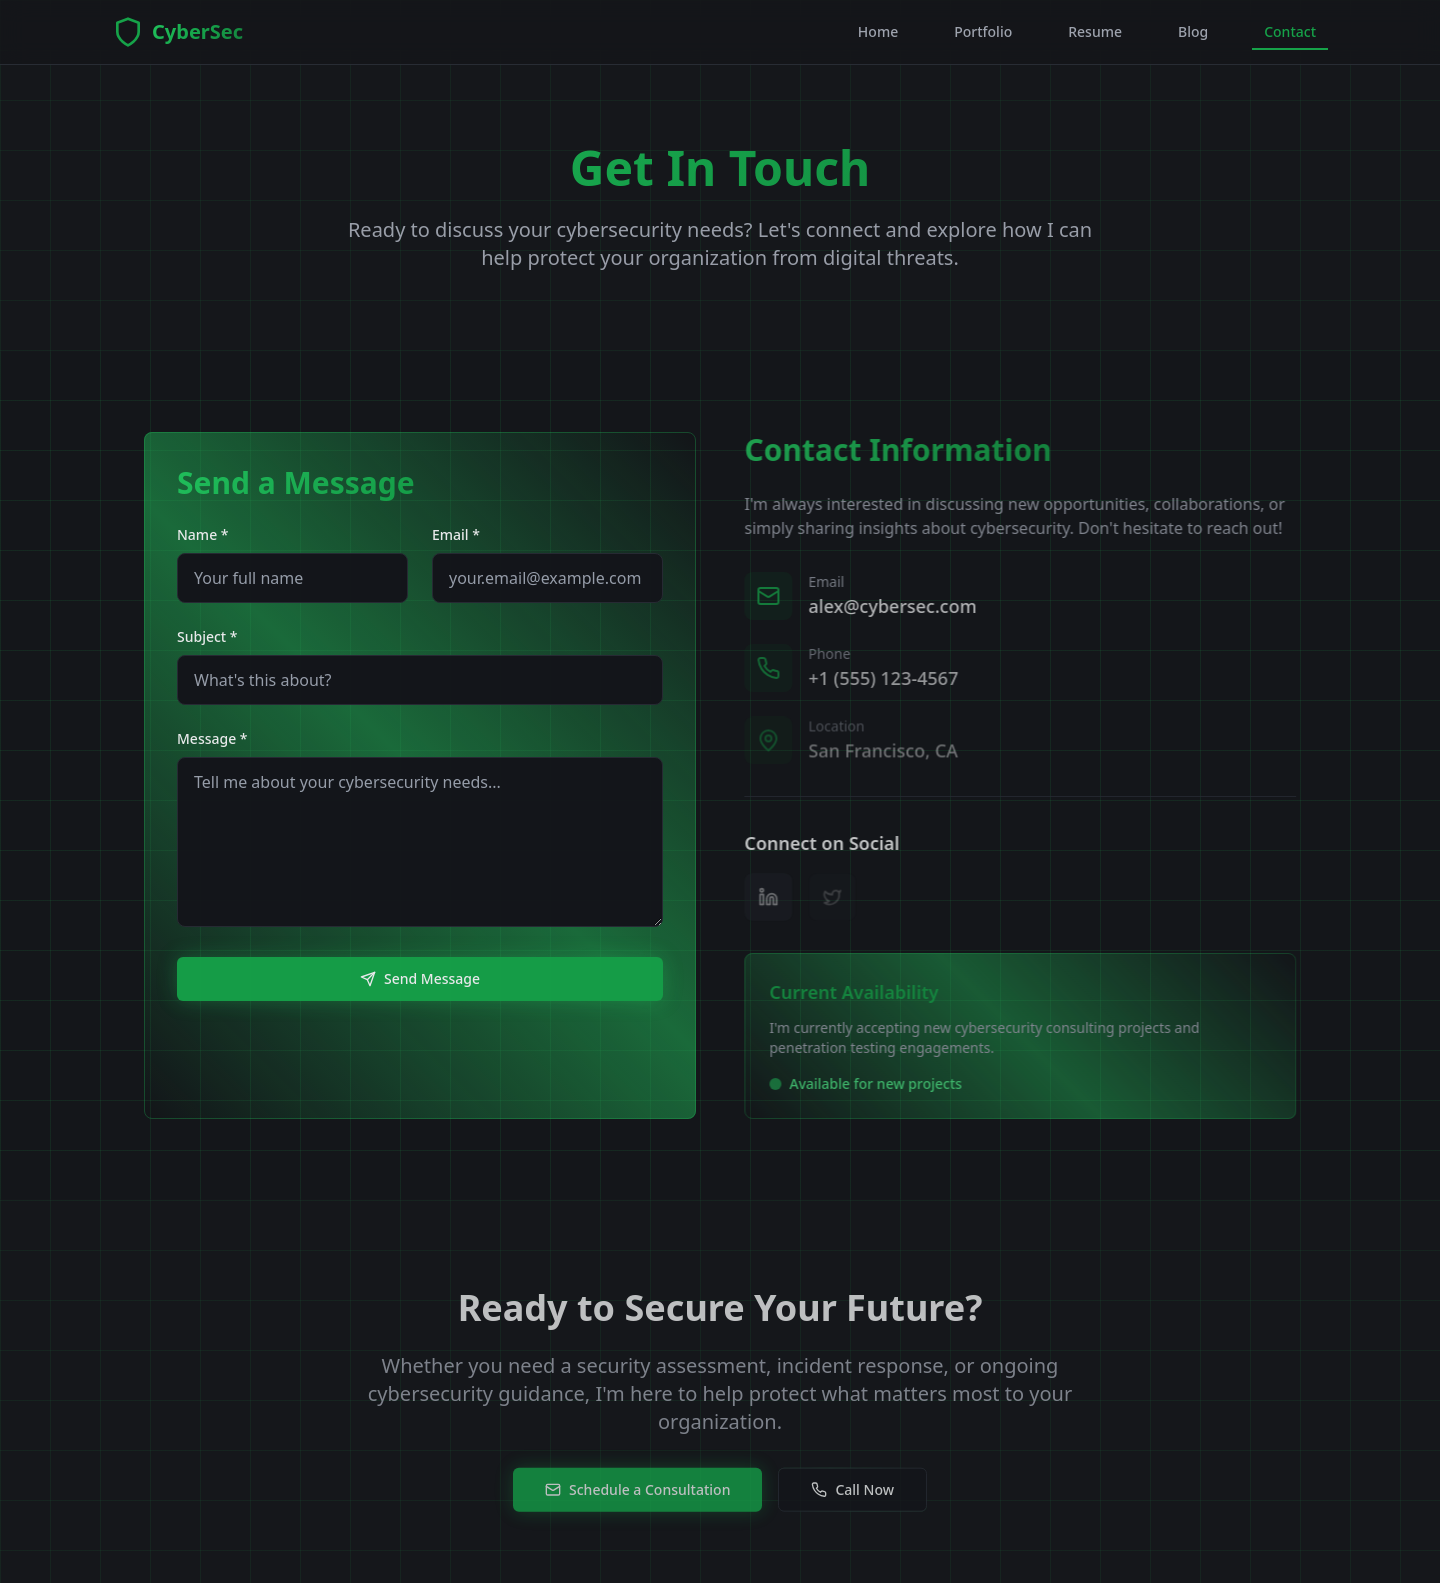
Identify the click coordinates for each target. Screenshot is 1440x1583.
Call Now (852, 1501)
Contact (1290, 36)
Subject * (207, 636)
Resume (1095, 31)
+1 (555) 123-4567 (889, 680)
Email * (456, 534)
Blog (1193, 31)
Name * (202, 534)
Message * (212, 738)
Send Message (420, 978)
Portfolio (983, 31)
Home (878, 31)
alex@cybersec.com (898, 606)
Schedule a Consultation (637, 1501)
